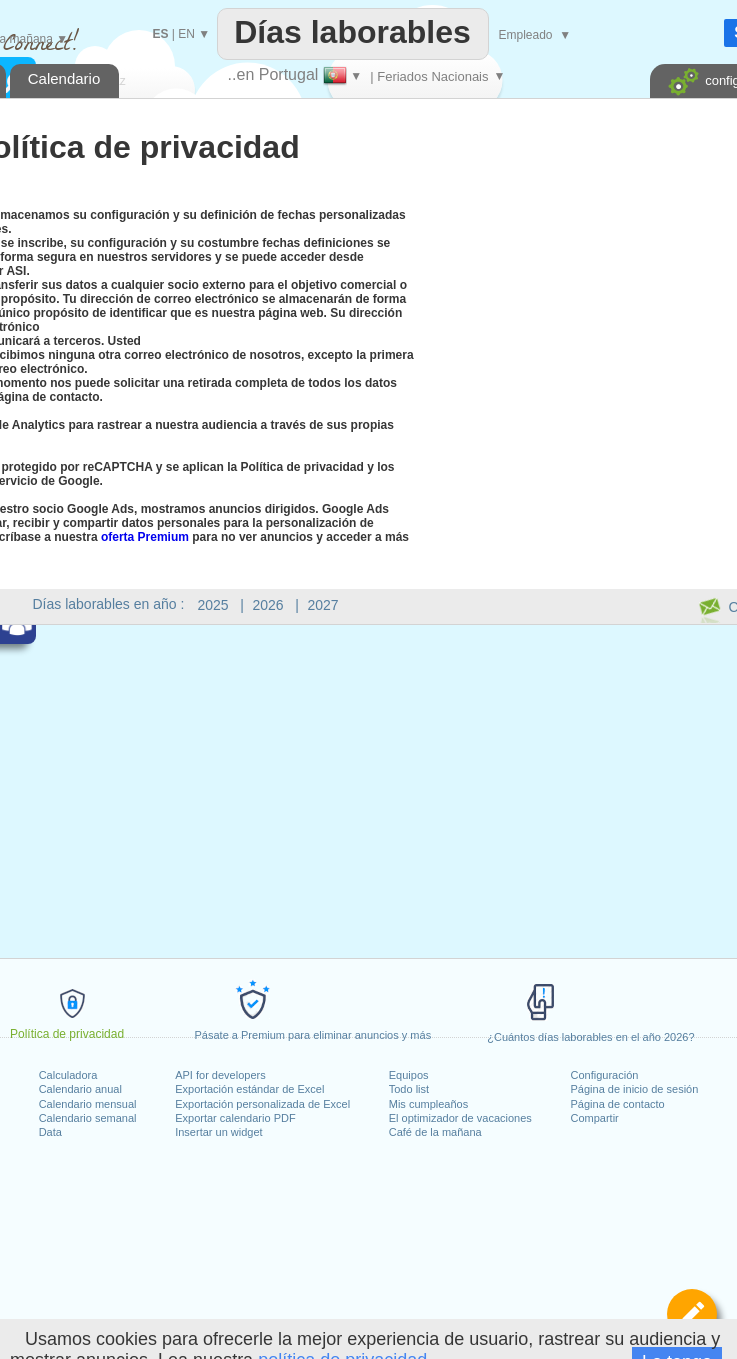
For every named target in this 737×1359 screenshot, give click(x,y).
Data (50, 1132)
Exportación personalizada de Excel (262, 1104)
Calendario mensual (88, 1104)
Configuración (605, 1075)
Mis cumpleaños (428, 1104)
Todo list (409, 1089)
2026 (268, 605)
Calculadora (68, 1075)
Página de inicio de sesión (635, 1089)
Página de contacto (618, 1104)
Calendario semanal (88, 1118)
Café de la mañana (435, 1132)
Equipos (409, 1075)
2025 (213, 605)
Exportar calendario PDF (235, 1118)
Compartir (595, 1118)
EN (186, 34)
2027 (323, 605)
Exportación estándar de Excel (249, 1089)
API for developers (220, 1075)
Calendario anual (80, 1089)
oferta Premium (145, 537)
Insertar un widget (218, 1132)
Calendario (64, 78)
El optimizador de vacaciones (460, 1118)
